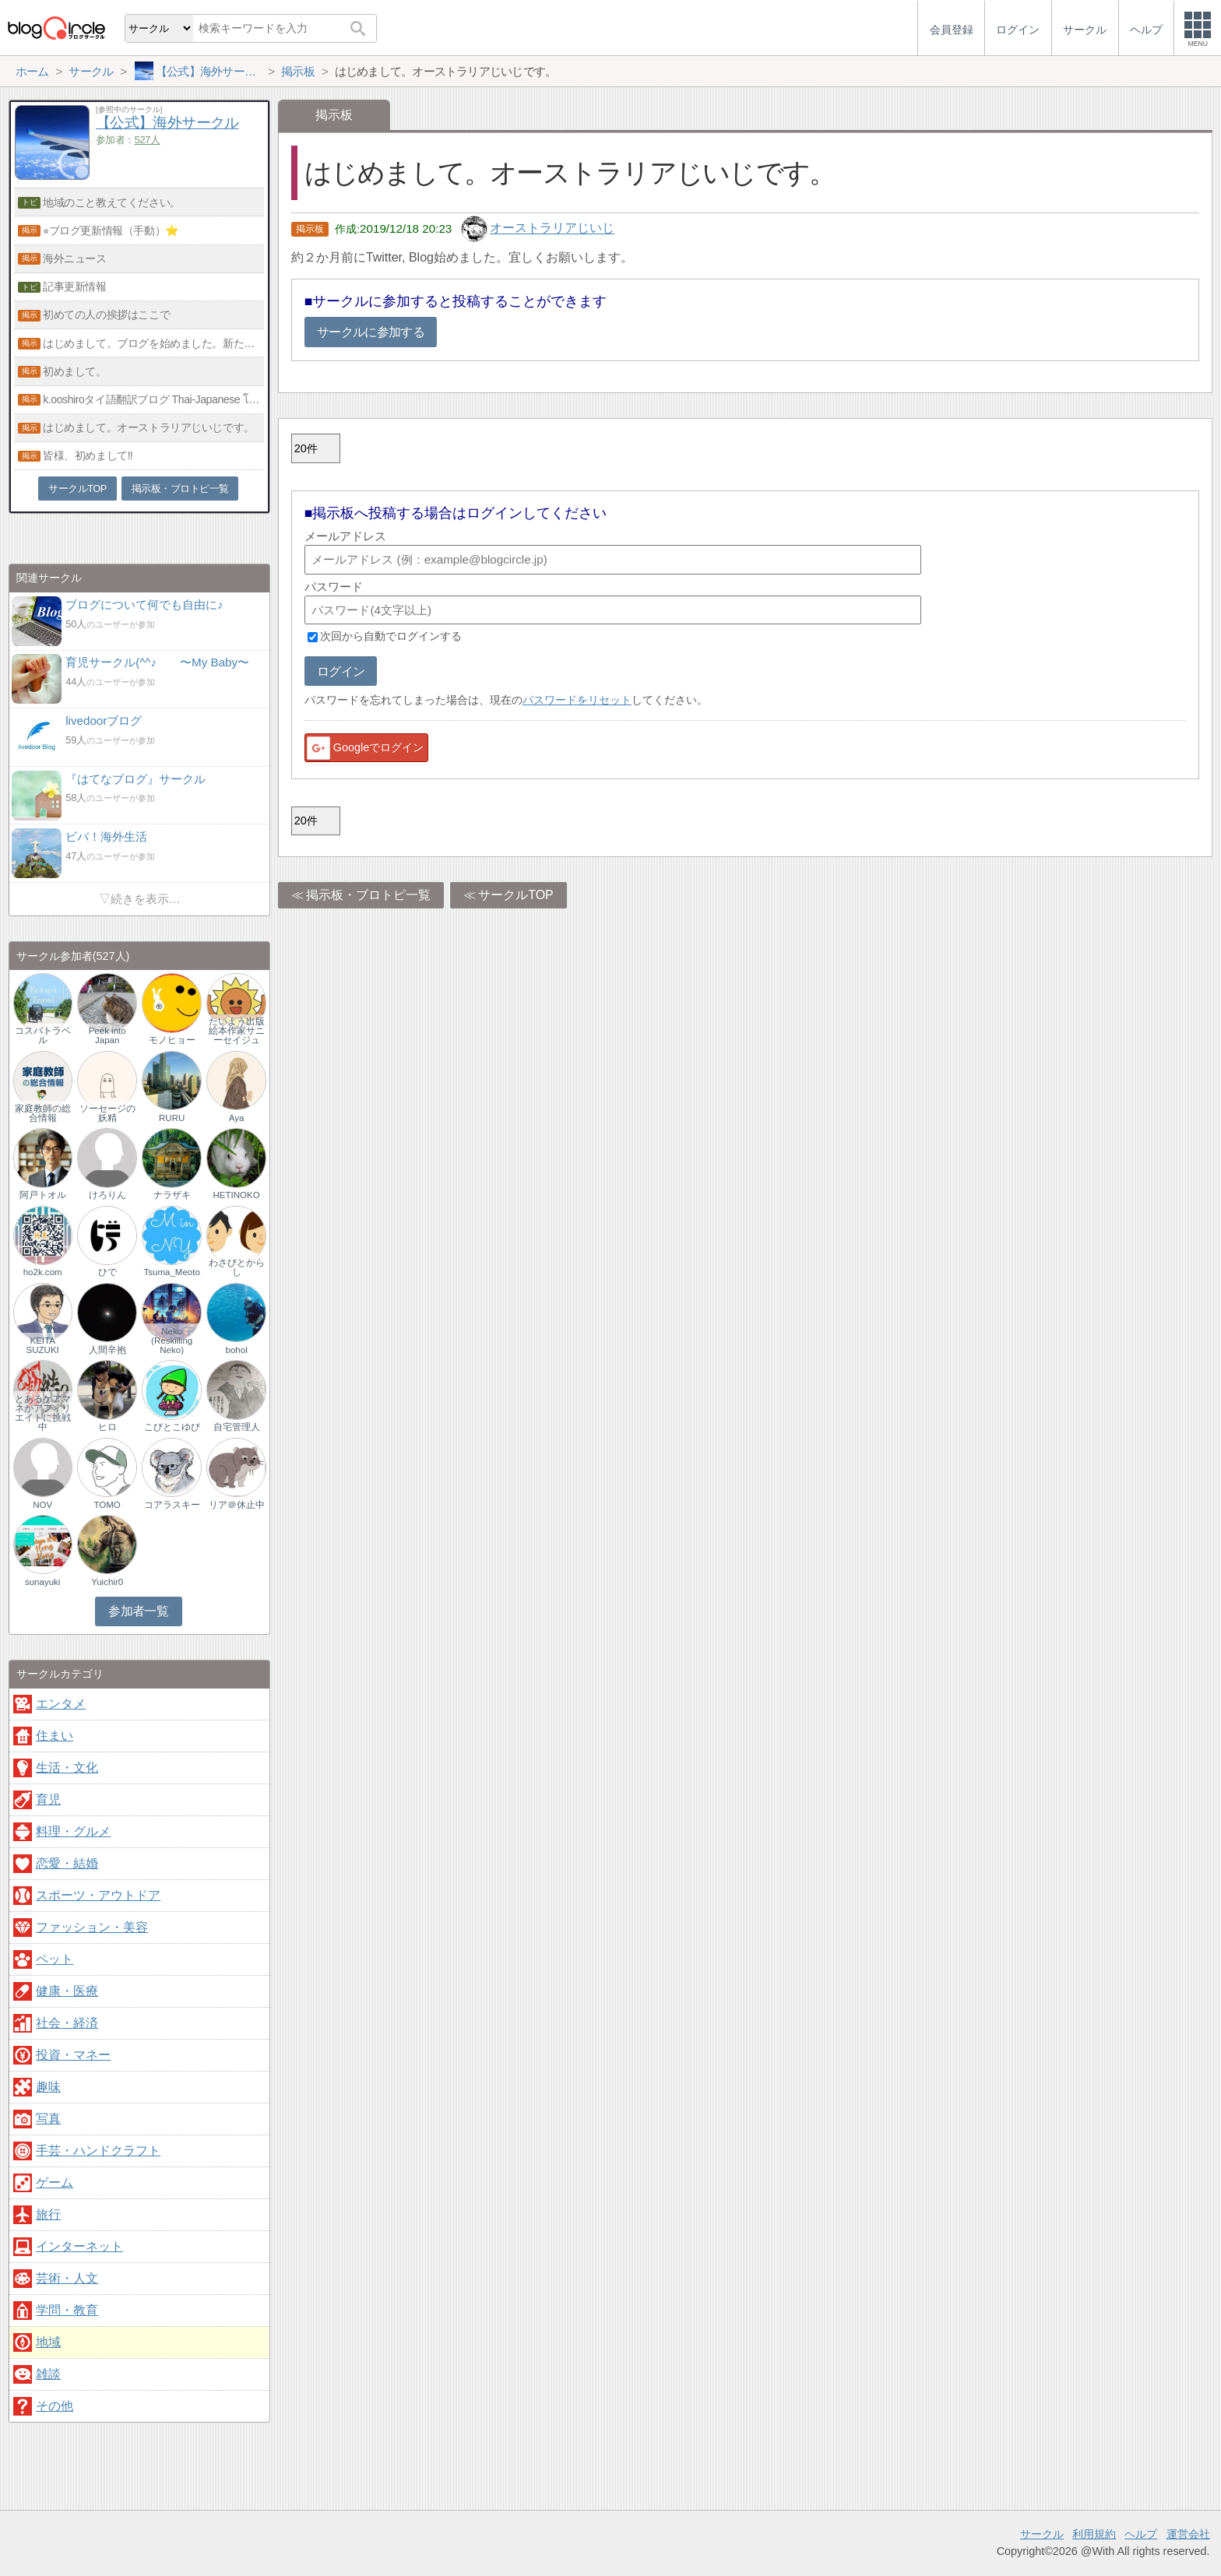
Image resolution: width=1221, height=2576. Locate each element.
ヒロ (107, 1427)
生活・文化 (67, 1767)
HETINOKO (236, 1195)
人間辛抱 (107, 1350)
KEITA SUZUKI (42, 1345)
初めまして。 (74, 371)
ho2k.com (42, 1272)
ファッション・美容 (92, 1927)
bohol (237, 1350)
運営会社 (1188, 2534)
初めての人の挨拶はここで (106, 314)
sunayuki (42, 1582)
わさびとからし (237, 1267)
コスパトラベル (43, 1035)
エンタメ (61, 1703)
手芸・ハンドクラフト (98, 2150)
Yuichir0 (107, 1582)
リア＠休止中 (237, 1504)
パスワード (333, 586)
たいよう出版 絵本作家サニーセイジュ (237, 1031)
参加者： (128, 140)
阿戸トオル (42, 1195)
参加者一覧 (138, 1611)
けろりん (107, 1195)
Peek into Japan (107, 1035)
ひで (107, 1272)
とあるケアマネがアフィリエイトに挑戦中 (43, 1413)
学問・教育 (67, 2310)
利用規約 (1094, 2534)
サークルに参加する (370, 332)
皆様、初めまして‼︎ (87, 455)
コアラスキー (172, 1504)
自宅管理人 (236, 1427)
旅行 (48, 2214)
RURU (172, 1118)
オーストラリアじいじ (552, 228)
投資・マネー (73, 2054)
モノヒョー (172, 1040)
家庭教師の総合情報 (43, 1113)
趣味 (48, 2086)
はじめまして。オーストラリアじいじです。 (149, 427)
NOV (42, 1504)
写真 (48, 2118)
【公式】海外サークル (167, 122)
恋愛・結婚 (67, 1863)
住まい (54, 1735)
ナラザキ (172, 1195)
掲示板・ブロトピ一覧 (368, 894)
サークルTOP (516, 894)
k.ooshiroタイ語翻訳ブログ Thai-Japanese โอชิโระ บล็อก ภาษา (153, 399)
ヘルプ (1140, 2534)
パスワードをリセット (577, 700)
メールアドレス (345, 536)
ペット (54, 1959)
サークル (1042, 2534)
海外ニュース (74, 258)
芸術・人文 (67, 2278)
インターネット (79, 2246)
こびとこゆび (172, 1427)
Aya (237, 1118)
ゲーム (54, 2182)
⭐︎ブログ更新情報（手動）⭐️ (111, 230)
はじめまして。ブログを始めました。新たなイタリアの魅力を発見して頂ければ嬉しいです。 (153, 343)
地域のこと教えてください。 (112, 202)
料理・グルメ (73, 1831)
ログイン (340, 671)
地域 (48, 2342)
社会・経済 (67, 2023)
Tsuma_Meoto (171, 1272)
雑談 (48, 2374)
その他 (54, 2406)
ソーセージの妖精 (107, 1113)
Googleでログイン (364, 748)
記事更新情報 (74, 286)
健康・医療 (67, 1991)
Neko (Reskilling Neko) (171, 1341)
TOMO (106, 1504)
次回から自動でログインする (391, 637)
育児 (48, 1799)
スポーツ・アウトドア (98, 1895)
